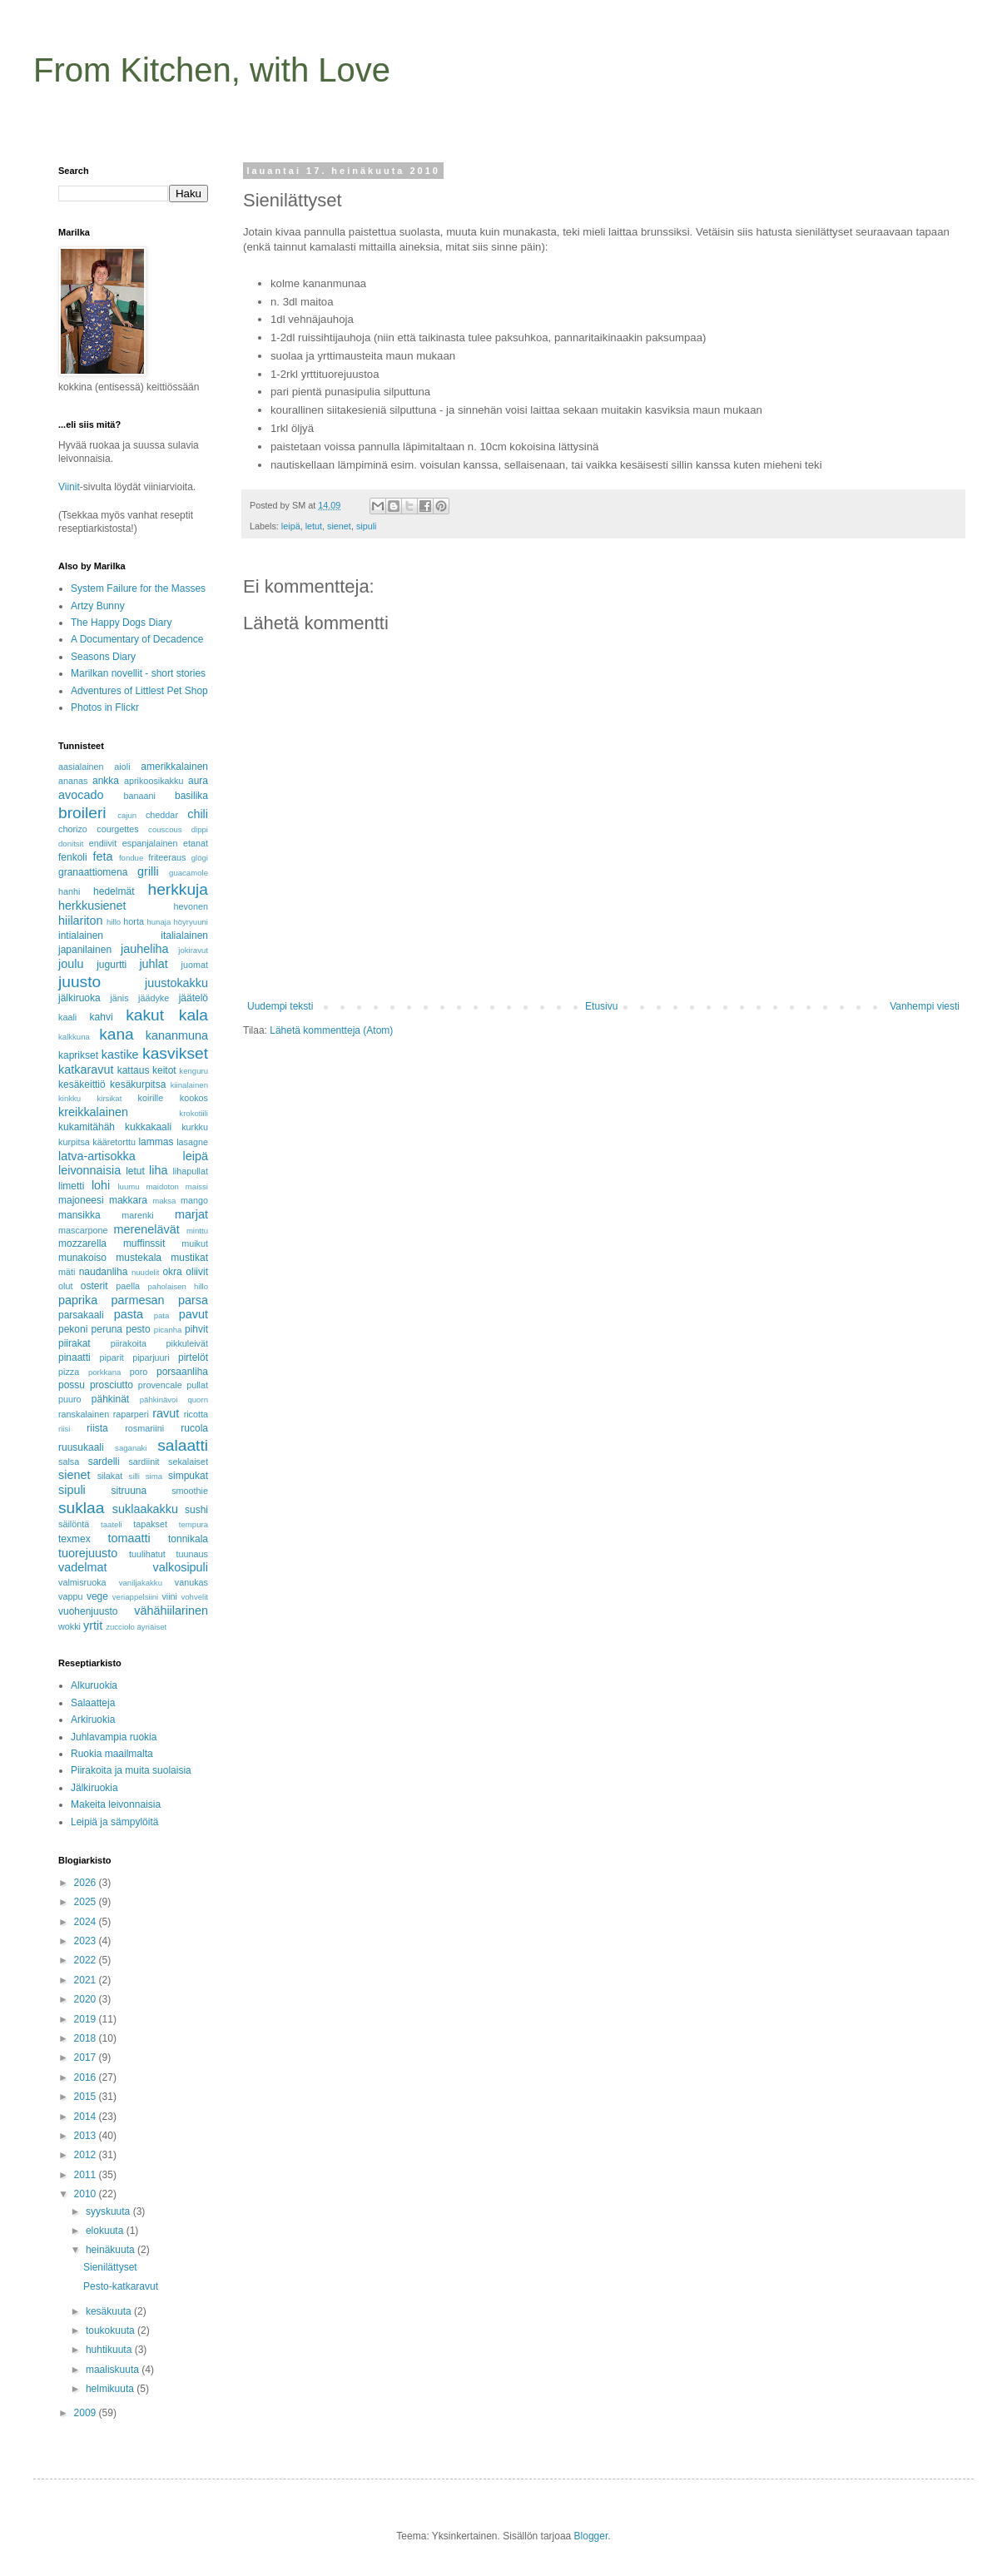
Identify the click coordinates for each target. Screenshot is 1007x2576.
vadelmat (82, 1567)
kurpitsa (74, 1142)
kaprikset (78, 1055)
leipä (290, 526)
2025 (86, 1902)
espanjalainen (150, 843)
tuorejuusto (87, 1553)
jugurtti (111, 964)
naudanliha (103, 1272)
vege (97, 1596)
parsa (193, 1300)
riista (97, 1428)
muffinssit (144, 1243)
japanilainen (85, 949)
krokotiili (193, 1113)
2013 (86, 2136)
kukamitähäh (86, 1127)
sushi (196, 1510)
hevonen (191, 906)
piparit (111, 1357)
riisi (64, 1428)
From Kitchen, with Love (211, 70)
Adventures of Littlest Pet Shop (139, 691)
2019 (86, 2019)
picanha (168, 1329)
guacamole (188, 872)
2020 (86, 1999)
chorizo (72, 829)
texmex (74, 1539)
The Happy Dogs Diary (121, 622)
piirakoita (128, 1343)
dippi (199, 829)
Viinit (69, 487)
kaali (67, 1017)
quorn (197, 1399)
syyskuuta (109, 2211)
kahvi (101, 1017)
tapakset (150, 1524)
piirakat (74, 1343)
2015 (86, 2096)
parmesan (138, 1300)
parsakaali (81, 1315)
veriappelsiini (135, 1596)
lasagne (192, 1142)
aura (198, 781)
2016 (86, 2077)
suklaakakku (145, 1509)
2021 (86, 1980)
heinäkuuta (111, 2250)
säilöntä (73, 1524)
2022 (86, 1960)
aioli (122, 767)
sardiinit (143, 1462)
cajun (126, 815)
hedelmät (113, 891)
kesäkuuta (110, 2311)
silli (134, 1476)
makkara (128, 1200)
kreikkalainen (93, 1112)
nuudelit (145, 1272)
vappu (70, 1596)
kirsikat (109, 1098)
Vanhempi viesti (925, 1006)
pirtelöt (193, 1357)
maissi (197, 1186)
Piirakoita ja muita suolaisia (131, 1770)
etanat (195, 843)
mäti (66, 1272)
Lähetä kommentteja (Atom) (331, 1030)
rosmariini (144, 1428)
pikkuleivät (187, 1343)
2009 (86, 2413)
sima (154, 1476)
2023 (86, 1941)
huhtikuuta (110, 2349)
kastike (120, 1054)
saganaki (130, 1447)
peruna (107, 1329)
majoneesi (81, 1200)
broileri (82, 812)
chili (197, 814)
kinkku (69, 1098)
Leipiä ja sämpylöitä (114, 1822)
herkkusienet (92, 905)
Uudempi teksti (280, 1006)
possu (71, 1385)
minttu (197, 1230)
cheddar (162, 815)
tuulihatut (147, 1554)
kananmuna (177, 1035)
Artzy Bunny (98, 606)
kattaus (133, 1070)
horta (133, 921)
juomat (194, 965)
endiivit (103, 843)
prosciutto (111, 1385)
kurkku (194, 1127)
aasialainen (81, 767)
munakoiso (82, 1257)
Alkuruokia (94, 1685)
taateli (111, 1524)
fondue (131, 857)
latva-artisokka (97, 1156)
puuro (70, 1399)
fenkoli (72, 857)
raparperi (131, 1414)
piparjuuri (150, 1357)
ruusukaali (81, 1447)
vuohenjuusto (87, 1611)
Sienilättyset (110, 2267)
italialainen (184, 935)
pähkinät (110, 1399)
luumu (128, 1186)
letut (313, 526)
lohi (101, 1185)
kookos (194, 1098)
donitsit (70, 843)
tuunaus (192, 1554)
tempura (193, 1524)
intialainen (80, 935)
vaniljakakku (140, 1582)
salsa (68, 1462)
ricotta (196, 1414)
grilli (148, 871)
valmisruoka (82, 1582)
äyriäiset (152, 1626)
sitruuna (128, 1490)
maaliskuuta (113, 2369)
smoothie (189, 1491)
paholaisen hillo (177, 1286)
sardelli (104, 1461)
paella (128, 1286)
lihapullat (190, 1171)
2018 (86, 2038)
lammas (155, 1142)
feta (102, 856)
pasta (128, 1314)
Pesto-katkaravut (120, 2286)
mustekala (138, 1257)
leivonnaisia (89, 1170)
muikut (194, 1243)
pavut (193, 1314)
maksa (164, 1200)
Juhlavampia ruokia (113, 1737)
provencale (160, 1385)
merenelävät (147, 1229)
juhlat (153, 963)
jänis (119, 998)
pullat (197, 1385)
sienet (339, 526)
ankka (105, 781)
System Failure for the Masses (138, 588)
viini (169, 1596)
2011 (86, 2175)
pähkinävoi (159, 1399)
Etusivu (601, 1006)
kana (116, 1034)
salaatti (182, 1445)
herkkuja (177, 889)
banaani (139, 796)
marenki (137, 1215)
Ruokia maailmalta (112, 1754)
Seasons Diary (103, 657)
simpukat (188, 1476)
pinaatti (74, 1357)
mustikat (189, 1257)
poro (139, 1372)
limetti (71, 1186)
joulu (70, 963)
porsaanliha (182, 1371)
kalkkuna (74, 1036)
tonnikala (188, 1539)
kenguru (193, 1070)
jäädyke (153, 998)
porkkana (104, 1372)
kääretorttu (114, 1142)
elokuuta (106, 2230)
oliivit (197, 1272)
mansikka (79, 1215)
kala (193, 1015)
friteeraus (167, 857)
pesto (138, 1329)
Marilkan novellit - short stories (138, 673)
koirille (151, 1098)
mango (194, 1200)
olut (65, 1286)
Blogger (591, 2536)
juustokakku (176, 983)
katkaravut (85, 1069)
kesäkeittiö (82, 1084)
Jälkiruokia (94, 1788)
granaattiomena (92, 872)
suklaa (81, 1507)
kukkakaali (148, 1127)
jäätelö (193, 998)
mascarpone (82, 1230)
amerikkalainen (174, 766)
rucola (194, 1428)
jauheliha (145, 948)
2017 (86, 2057)
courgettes (117, 829)
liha (158, 1170)
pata (162, 1315)
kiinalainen (189, 1084)
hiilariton (80, 920)
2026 (86, 1883)
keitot (164, 1070)
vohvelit (194, 1596)
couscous (165, 829)
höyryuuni (190, 921)
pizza (68, 1372)
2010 (86, 2194)
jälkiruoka (79, 998)
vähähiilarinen (171, 1610)
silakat (110, 1476)
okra (171, 1272)
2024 (86, 1922)
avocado (80, 795)
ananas (72, 781)
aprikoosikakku (153, 781)
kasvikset (175, 1053)
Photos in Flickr (105, 707)
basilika (191, 796)
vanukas (191, 1582)
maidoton (162, 1186)
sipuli (366, 526)
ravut (165, 1413)
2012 (86, 2155)
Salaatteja (93, 1703)
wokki (69, 1626)
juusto (79, 981)
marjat (191, 1214)
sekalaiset (188, 1462)
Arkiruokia (93, 1719)
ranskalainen (83, 1414)
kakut (145, 1015)
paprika (77, 1300)
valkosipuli (180, 1567)
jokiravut (193, 950)
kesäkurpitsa (138, 1084)
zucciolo (120, 1626)
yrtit (92, 1625)
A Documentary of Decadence (137, 639)
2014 (86, 2116)
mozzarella (82, 1243)
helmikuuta (111, 2389)
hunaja (158, 921)
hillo (114, 921)
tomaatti (128, 1538)
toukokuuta (111, 2330)
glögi (199, 857)
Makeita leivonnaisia (116, 1804)
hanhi (69, 891)
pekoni (72, 1329)
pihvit (196, 1329)
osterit (94, 1286)
